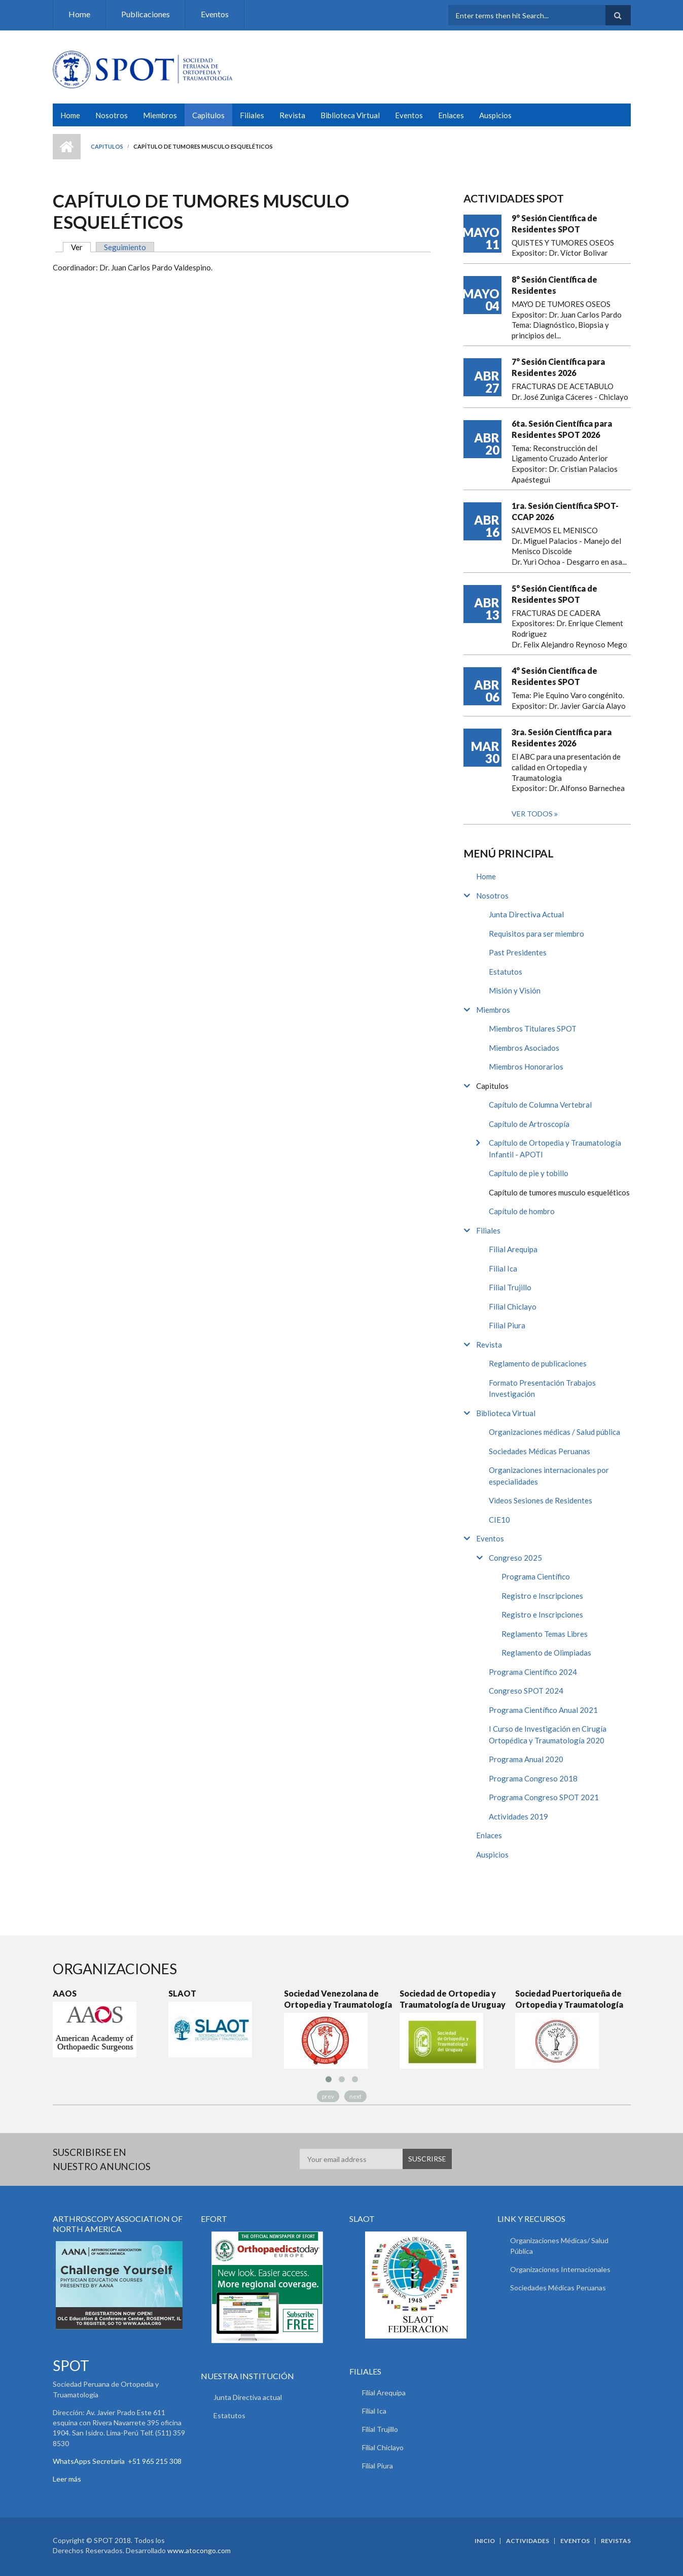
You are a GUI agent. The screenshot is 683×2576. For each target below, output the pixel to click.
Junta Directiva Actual (526, 914)
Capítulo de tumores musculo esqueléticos (559, 1192)
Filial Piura (507, 1325)
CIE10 (499, 1519)
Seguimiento (125, 247)
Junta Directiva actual (247, 2397)
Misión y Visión (515, 990)
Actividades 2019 (518, 1816)
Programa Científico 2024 (533, 1671)
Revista (292, 115)
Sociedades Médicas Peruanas (539, 1451)
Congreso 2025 (515, 1557)
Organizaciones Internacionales (560, 2269)
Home (79, 14)
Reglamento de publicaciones (538, 1363)
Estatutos (505, 971)
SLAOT (182, 1993)
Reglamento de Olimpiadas (546, 1652)
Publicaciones (145, 14)
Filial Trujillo (510, 1287)
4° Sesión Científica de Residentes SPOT (554, 676)
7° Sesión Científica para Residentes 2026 (558, 367)
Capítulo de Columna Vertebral (540, 1104)
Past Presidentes (518, 952)
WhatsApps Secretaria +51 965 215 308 (117, 2461)
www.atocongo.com (199, 2550)
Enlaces (451, 115)
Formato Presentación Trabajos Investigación (542, 1388)
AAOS (65, 1993)
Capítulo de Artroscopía (529, 1123)
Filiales (252, 115)
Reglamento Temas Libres (544, 1633)
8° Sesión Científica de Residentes (554, 284)
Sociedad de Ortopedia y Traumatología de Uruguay (453, 1998)
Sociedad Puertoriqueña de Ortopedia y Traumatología (569, 1998)
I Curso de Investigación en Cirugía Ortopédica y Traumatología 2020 (547, 1734)
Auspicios (495, 115)
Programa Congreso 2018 (533, 1778)
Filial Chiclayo (512, 1306)
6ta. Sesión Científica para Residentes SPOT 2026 (562, 429)
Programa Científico (535, 1576)
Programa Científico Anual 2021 (543, 1709)
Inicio (67, 146)
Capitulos (208, 115)
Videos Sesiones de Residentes (540, 1500)
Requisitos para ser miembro (536, 933)
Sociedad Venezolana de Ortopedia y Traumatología (338, 1998)
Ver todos (533, 813)
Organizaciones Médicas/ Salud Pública (559, 2245)
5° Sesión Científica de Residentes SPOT (554, 593)
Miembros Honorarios (526, 1066)
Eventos (215, 14)
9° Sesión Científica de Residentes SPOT (554, 223)
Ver (81, 247)
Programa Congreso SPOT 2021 (544, 1797)
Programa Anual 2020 (526, 1759)
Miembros (160, 115)
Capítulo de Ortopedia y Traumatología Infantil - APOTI (555, 1148)
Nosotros (111, 115)
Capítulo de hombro (522, 1211)
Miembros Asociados (524, 1047)
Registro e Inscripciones (542, 1595)
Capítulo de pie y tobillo (528, 1173)
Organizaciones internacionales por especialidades (549, 1475)
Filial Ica (503, 1268)
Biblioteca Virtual (350, 115)
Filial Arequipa (513, 1249)
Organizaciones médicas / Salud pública (554, 1431)
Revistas (616, 2541)
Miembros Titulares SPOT (533, 1028)
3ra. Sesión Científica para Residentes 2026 (562, 737)
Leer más (67, 2479)
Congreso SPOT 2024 (526, 1690)
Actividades (527, 2541)
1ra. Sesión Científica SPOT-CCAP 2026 (565, 511)
